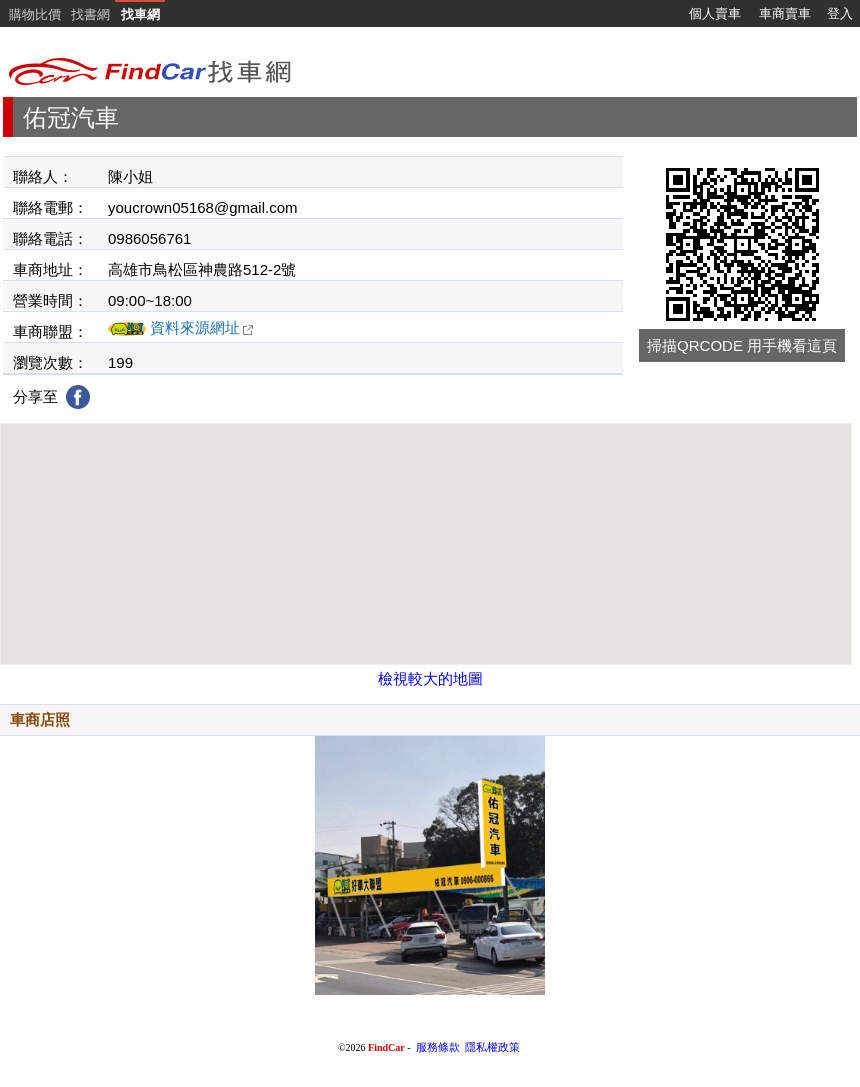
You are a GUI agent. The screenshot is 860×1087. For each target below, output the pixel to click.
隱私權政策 (492, 1047)
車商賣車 (785, 13)
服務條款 (438, 1047)
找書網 (90, 14)
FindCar (386, 1047)
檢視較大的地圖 (430, 678)
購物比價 (35, 14)
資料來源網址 (202, 327)
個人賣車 (715, 13)
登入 (840, 13)
